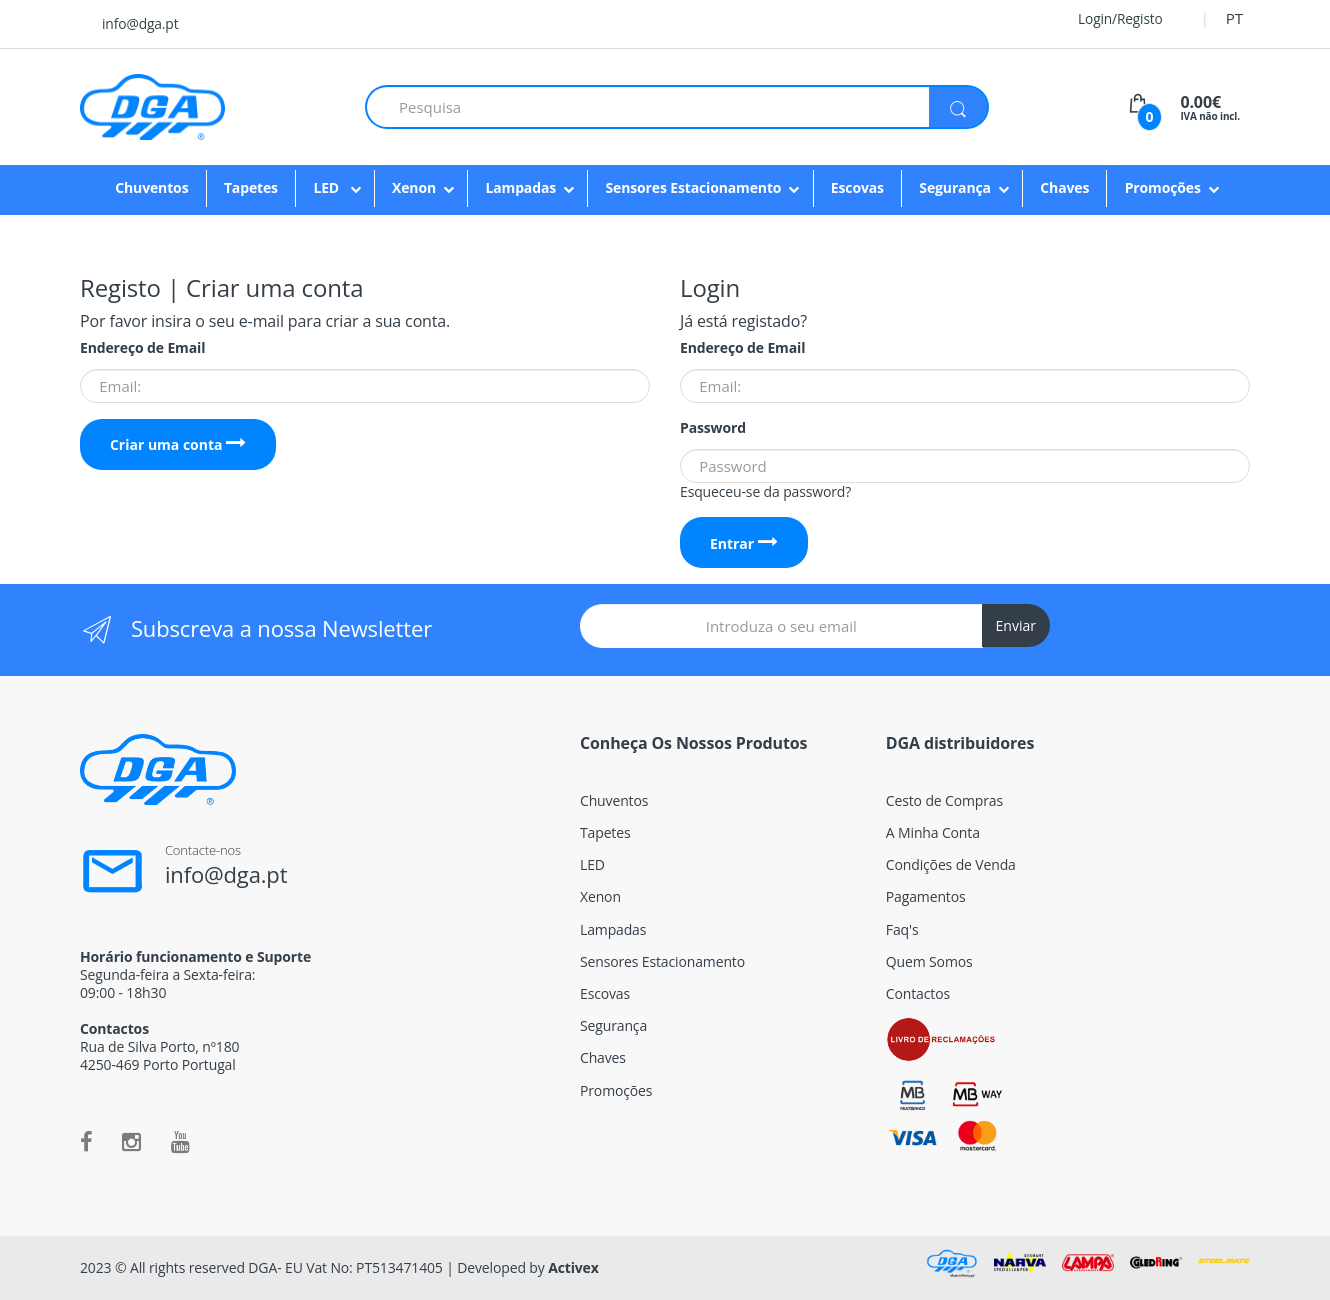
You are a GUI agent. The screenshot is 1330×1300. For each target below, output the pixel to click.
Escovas (857, 187)
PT (1234, 18)
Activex (573, 1267)
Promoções (1163, 187)
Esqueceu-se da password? (765, 491)
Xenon (414, 187)
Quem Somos (929, 961)
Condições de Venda (951, 864)
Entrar (744, 543)
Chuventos (151, 187)
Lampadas (520, 187)
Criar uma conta (178, 444)
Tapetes (251, 187)
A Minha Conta (933, 832)
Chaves (1064, 187)
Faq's (902, 929)
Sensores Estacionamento (693, 187)
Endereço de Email (142, 348)
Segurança (955, 187)
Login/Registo (1108, 18)
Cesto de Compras (944, 800)
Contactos (918, 993)
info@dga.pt (140, 23)
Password (713, 428)
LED (327, 187)
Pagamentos (926, 896)
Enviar (1016, 625)
